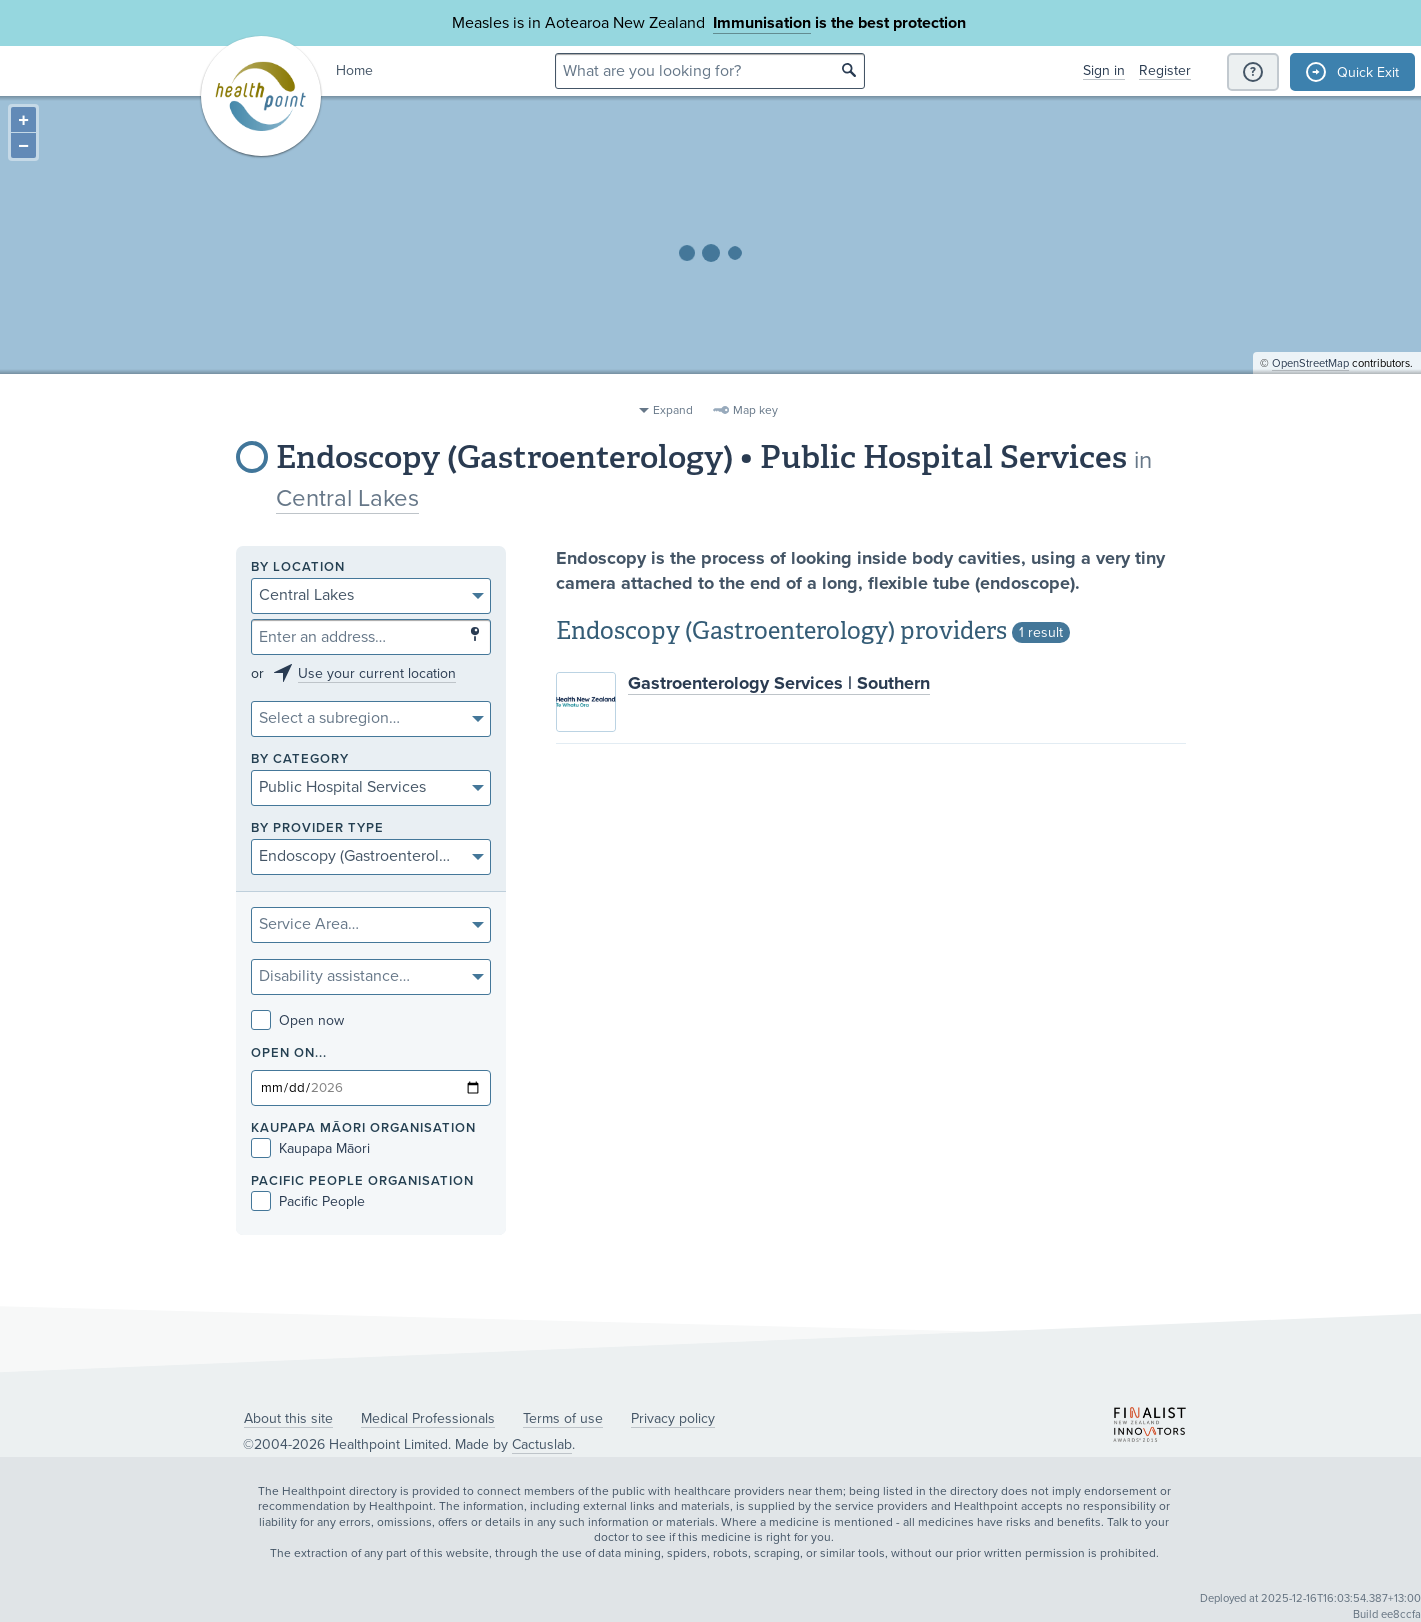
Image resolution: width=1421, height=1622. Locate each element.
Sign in (1104, 70)
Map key (755, 410)
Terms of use (563, 1418)
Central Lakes (347, 498)
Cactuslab (542, 1444)
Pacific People (308, 1201)
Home (354, 70)
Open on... (289, 1053)
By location (298, 567)
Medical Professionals (428, 1418)
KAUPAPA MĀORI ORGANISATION (363, 1128)
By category (300, 759)
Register (1165, 70)
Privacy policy (673, 1418)
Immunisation (762, 23)
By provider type (317, 828)
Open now (297, 1020)
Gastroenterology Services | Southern (779, 683)
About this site (288, 1418)
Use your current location (377, 673)
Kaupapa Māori (310, 1148)
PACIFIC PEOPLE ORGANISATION (362, 1181)
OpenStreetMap (1310, 385)
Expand (673, 410)
